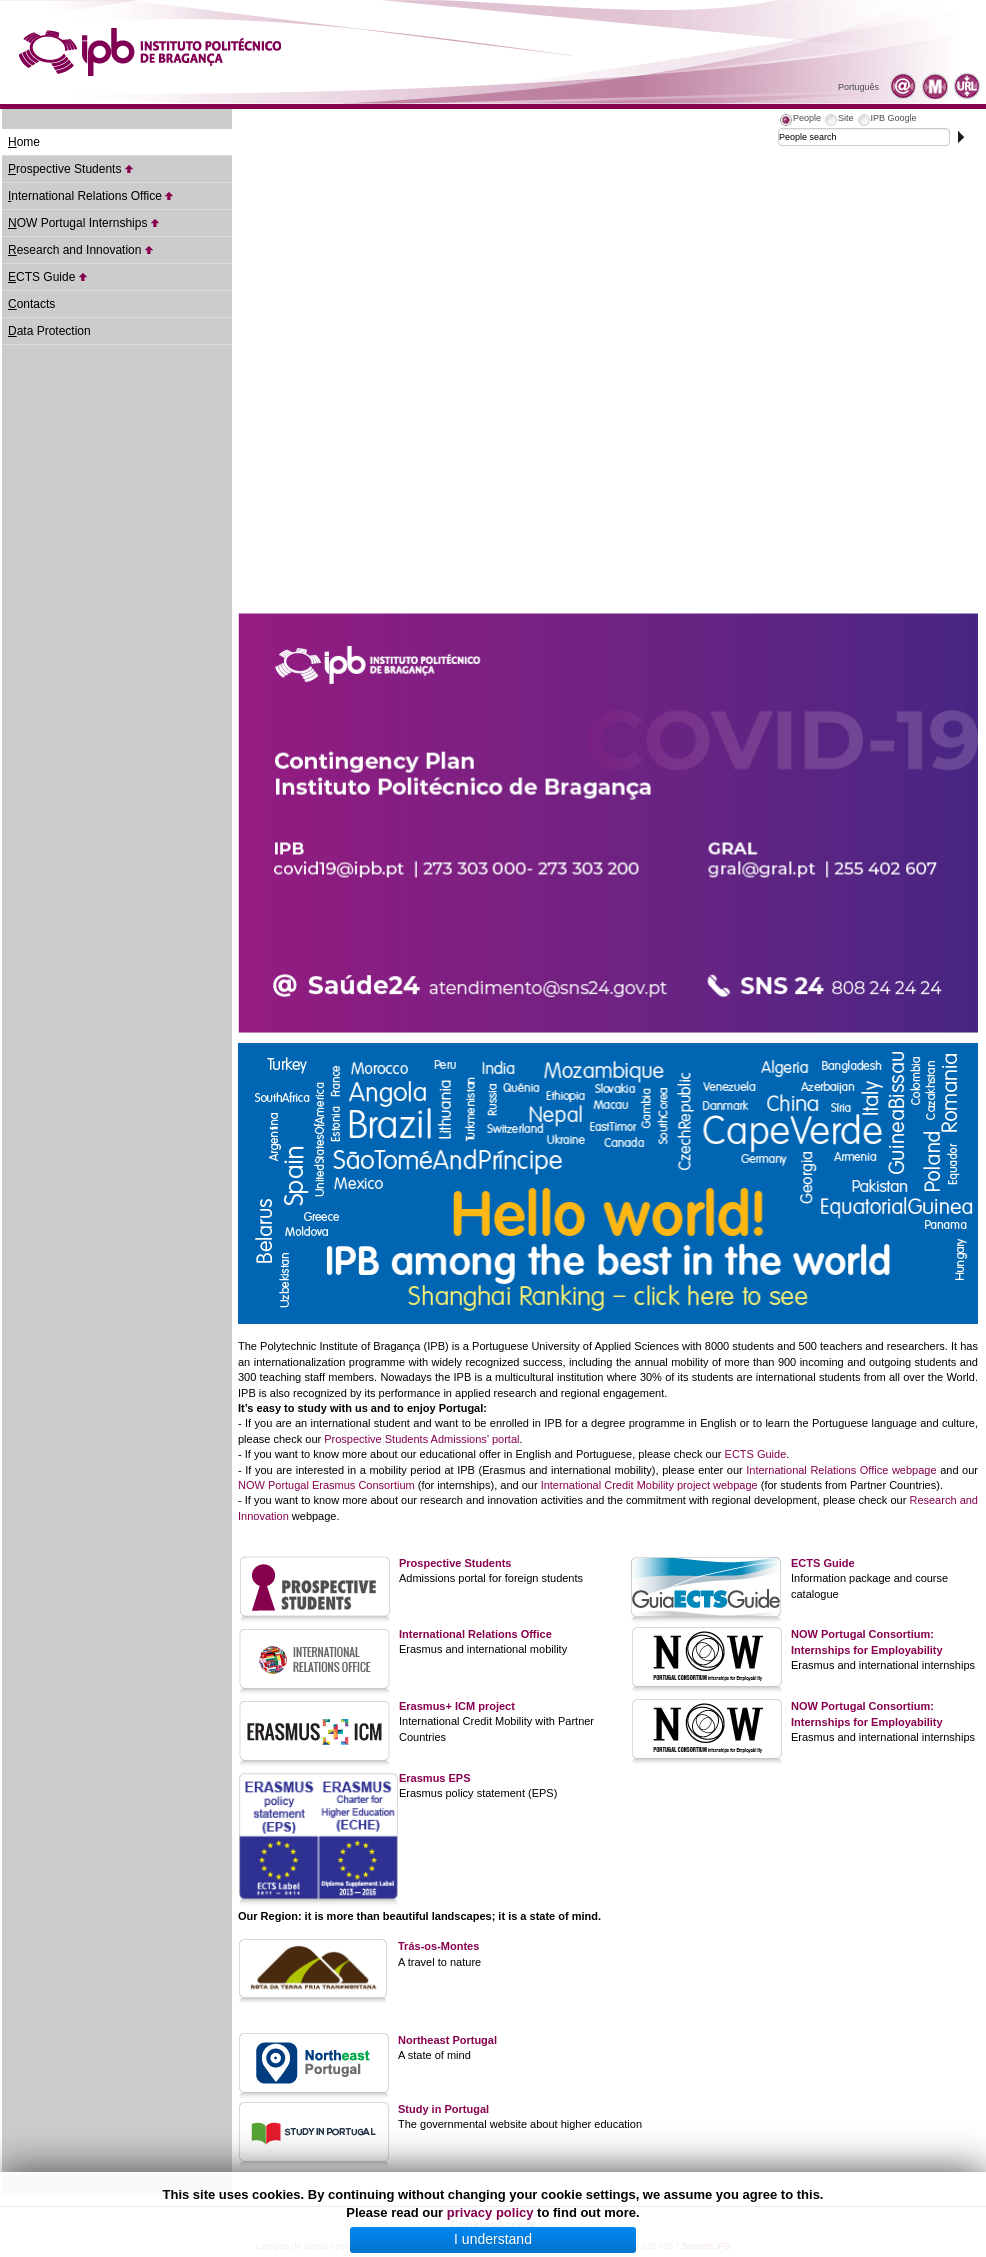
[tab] (799, 121)
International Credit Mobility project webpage (649, 1485)
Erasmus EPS (435, 1778)
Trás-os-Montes (438, 1946)
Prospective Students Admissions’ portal (421, 1439)
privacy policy (490, 2212)
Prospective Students (455, 1563)
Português (858, 87)
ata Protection (49, 331)
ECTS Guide (756, 1454)
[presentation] (799, 121)
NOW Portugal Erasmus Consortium (326, 1485)
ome (24, 142)
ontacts (31, 304)
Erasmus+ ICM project (457, 1706)
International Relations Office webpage (841, 1470)
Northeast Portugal (447, 2040)
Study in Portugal (443, 2109)
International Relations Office (475, 1634)
